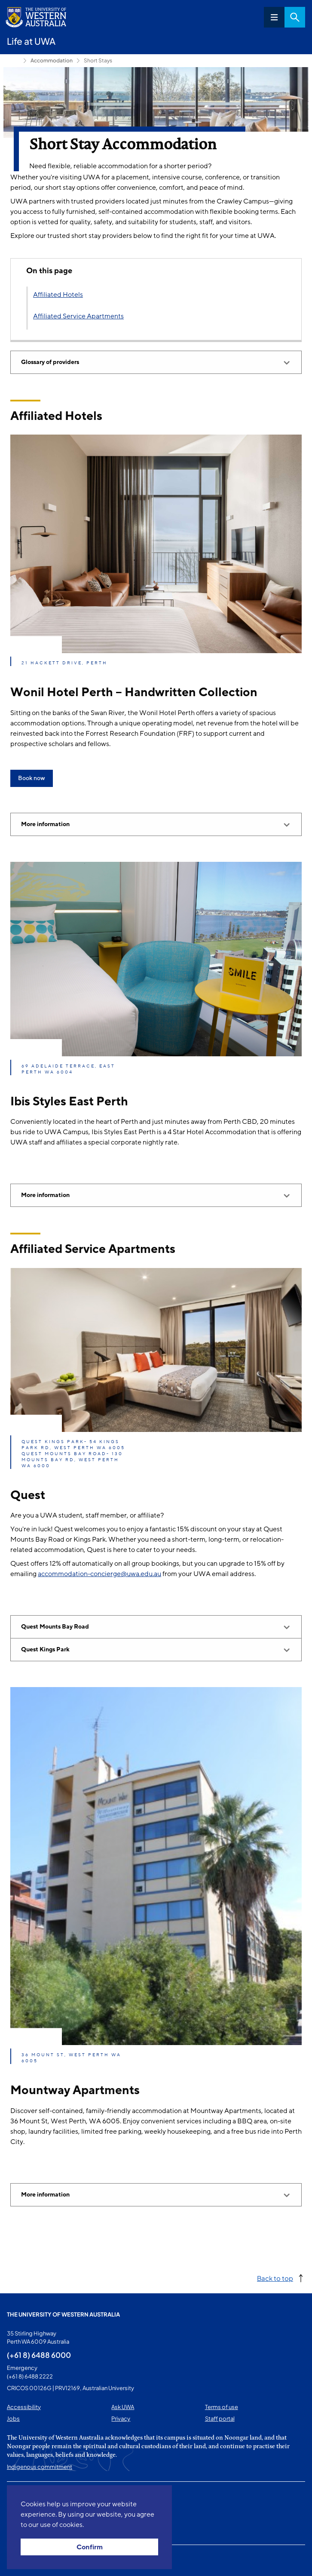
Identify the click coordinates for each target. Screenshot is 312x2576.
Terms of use (221, 2406)
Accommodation (52, 60)
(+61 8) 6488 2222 (30, 2376)
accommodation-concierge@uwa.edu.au (99, 1574)
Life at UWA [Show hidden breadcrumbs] (13, 60)
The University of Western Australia (63, 2314)
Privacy (120, 2418)
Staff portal (220, 2418)
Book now (31, 778)
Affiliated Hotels (58, 294)
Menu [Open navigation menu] (274, 17)
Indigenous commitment (39, 2466)
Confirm (89, 2547)
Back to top (275, 2278)
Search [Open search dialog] (294, 17)
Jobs (13, 2418)
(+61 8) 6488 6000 (39, 2355)
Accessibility (24, 2406)
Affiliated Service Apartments (78, 316)
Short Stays (98, 60)
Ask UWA (122, 2406)
